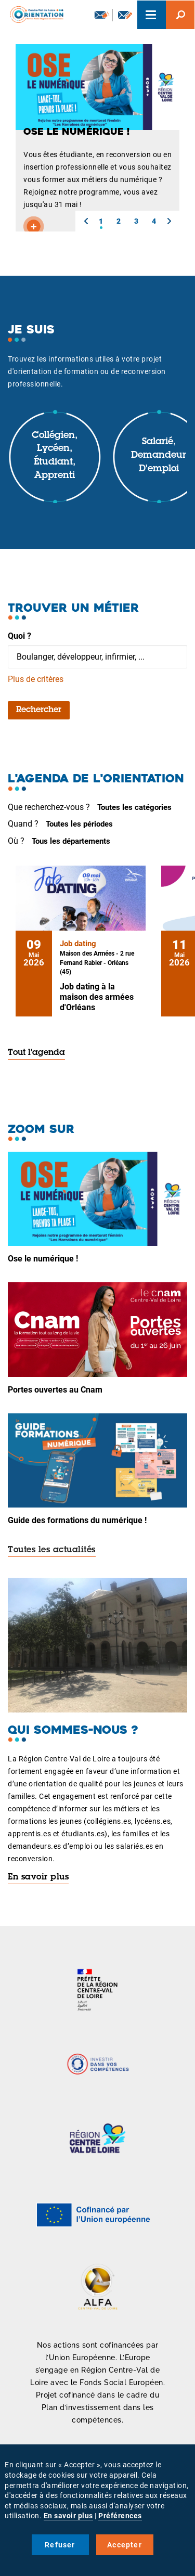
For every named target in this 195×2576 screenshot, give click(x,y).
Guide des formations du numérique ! (77, 1520)
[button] (85, 221)
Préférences (120, 2515)
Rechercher (38, 710)
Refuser (60, 2545)
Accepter (124, 2545)
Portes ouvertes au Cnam (55, 1390)
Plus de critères (35, 679)
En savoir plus (38, 1877)
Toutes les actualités (52, 1550)
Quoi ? (19, 636)
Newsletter (102, 14)
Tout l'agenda (36, 1053)
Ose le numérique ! (43, 1259)
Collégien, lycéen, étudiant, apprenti (54, 456)
